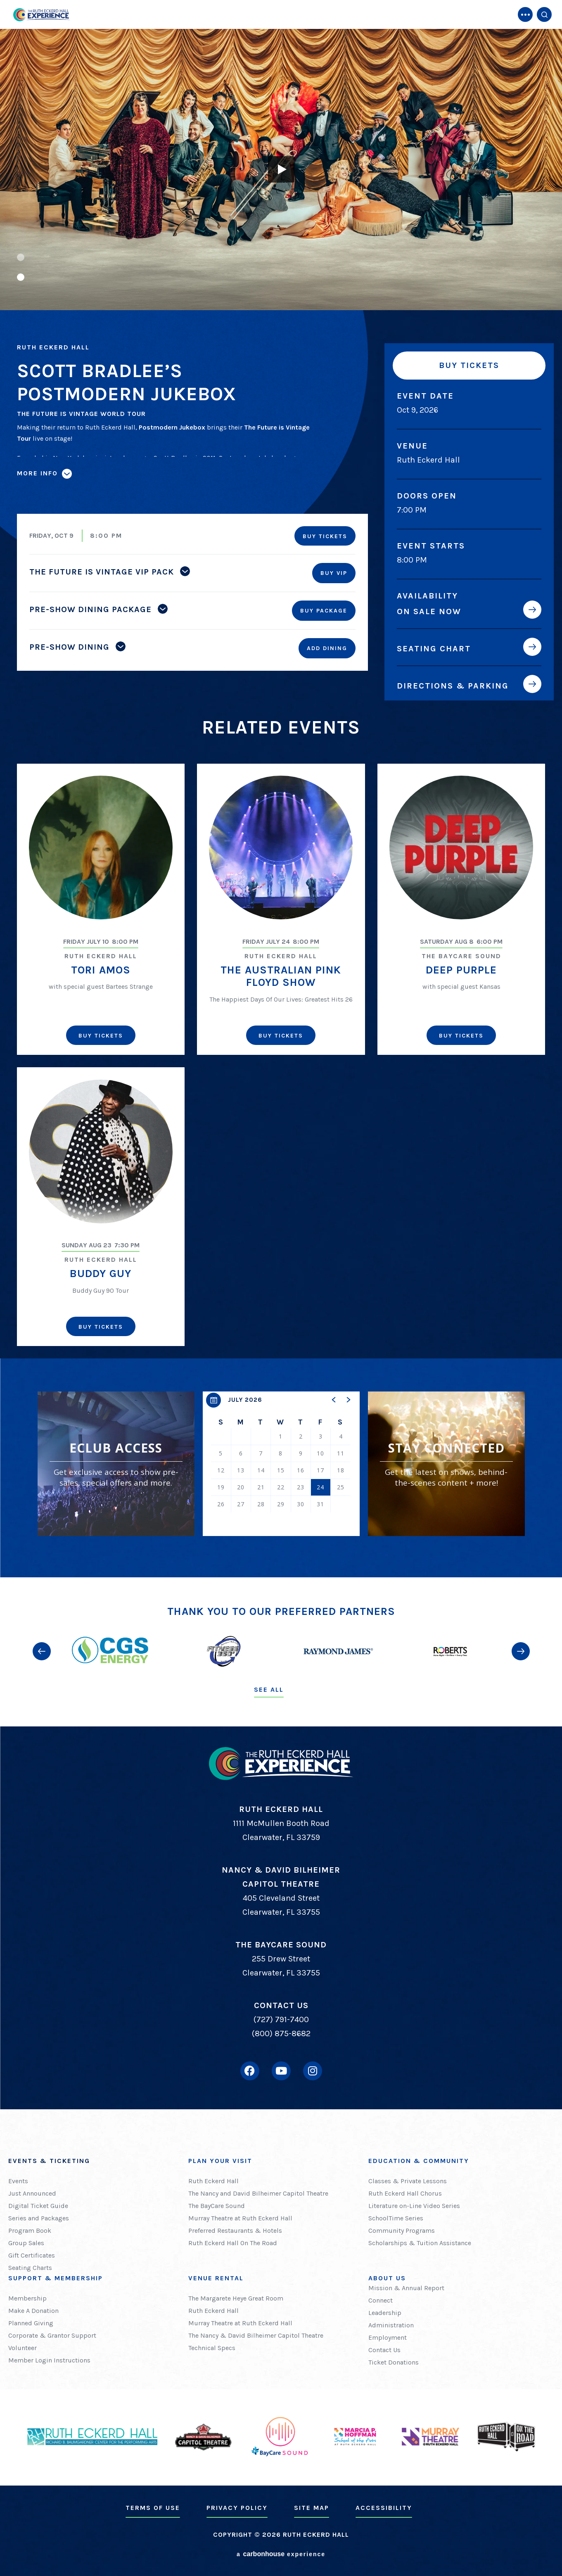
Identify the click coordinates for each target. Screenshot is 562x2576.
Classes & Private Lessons (407, 2181)
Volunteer (22, 2348)
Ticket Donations (393, 2362)
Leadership (384, 2313)
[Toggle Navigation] (525, 14)
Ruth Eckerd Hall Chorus (405, 2193)
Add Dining (327, 648)
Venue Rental (216, 2278)
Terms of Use (153, 2508)
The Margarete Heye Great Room (235, 2298)
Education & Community (418, 2161)
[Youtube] (281, 2070)
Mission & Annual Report (406, 2288)
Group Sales (26, 2243)
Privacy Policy (237, 2508)
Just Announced (32, 2193)
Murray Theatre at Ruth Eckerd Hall (240, 2218)
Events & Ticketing (49, 2161)
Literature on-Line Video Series (414, 2206)
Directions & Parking (453, 685)
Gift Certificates (31, 2255)
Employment (387, 2337)
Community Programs (401, 2230)
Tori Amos (100, 970)
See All (269, 1689)
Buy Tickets (469, 365)
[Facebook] (249, 2070)
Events (18, 2181)
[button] (20, 257)
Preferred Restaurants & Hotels (235, 2230)
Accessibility (384, 2508)
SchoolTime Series (395, 2218)
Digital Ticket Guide (38, 2206)
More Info (37, 473)
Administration (391, 2325)
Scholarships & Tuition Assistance (419, 2243)
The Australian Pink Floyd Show (281, 976)
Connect (380, 2300)
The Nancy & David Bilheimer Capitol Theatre (255, 2335)
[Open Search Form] (544, 14)
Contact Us (384, 2350)
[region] (281, 1463)
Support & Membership (55, 2278)
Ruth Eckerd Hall (213, 2181)
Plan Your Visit (220, 2161)
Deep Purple (461, 970)
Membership (27, 2298)
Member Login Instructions (49, 2360)
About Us (387, 2278)
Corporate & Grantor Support (52, 2335)
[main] (281, 788)
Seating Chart (434, 648)
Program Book (29, 2230)
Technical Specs (211, 2348)
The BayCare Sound (216, 2206)
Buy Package (323, 610)
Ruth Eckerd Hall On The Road (232, 2243)
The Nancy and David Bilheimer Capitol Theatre (258, 2193)
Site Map (311, 2508)
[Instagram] (312, 2070)
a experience (281, 2553)
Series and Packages (38, 2218)
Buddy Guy (100, 1273)
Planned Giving (30, 2323)
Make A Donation (33, 2311)
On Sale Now (429, 611)
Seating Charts (30, 2268)
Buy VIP (333, 573)
